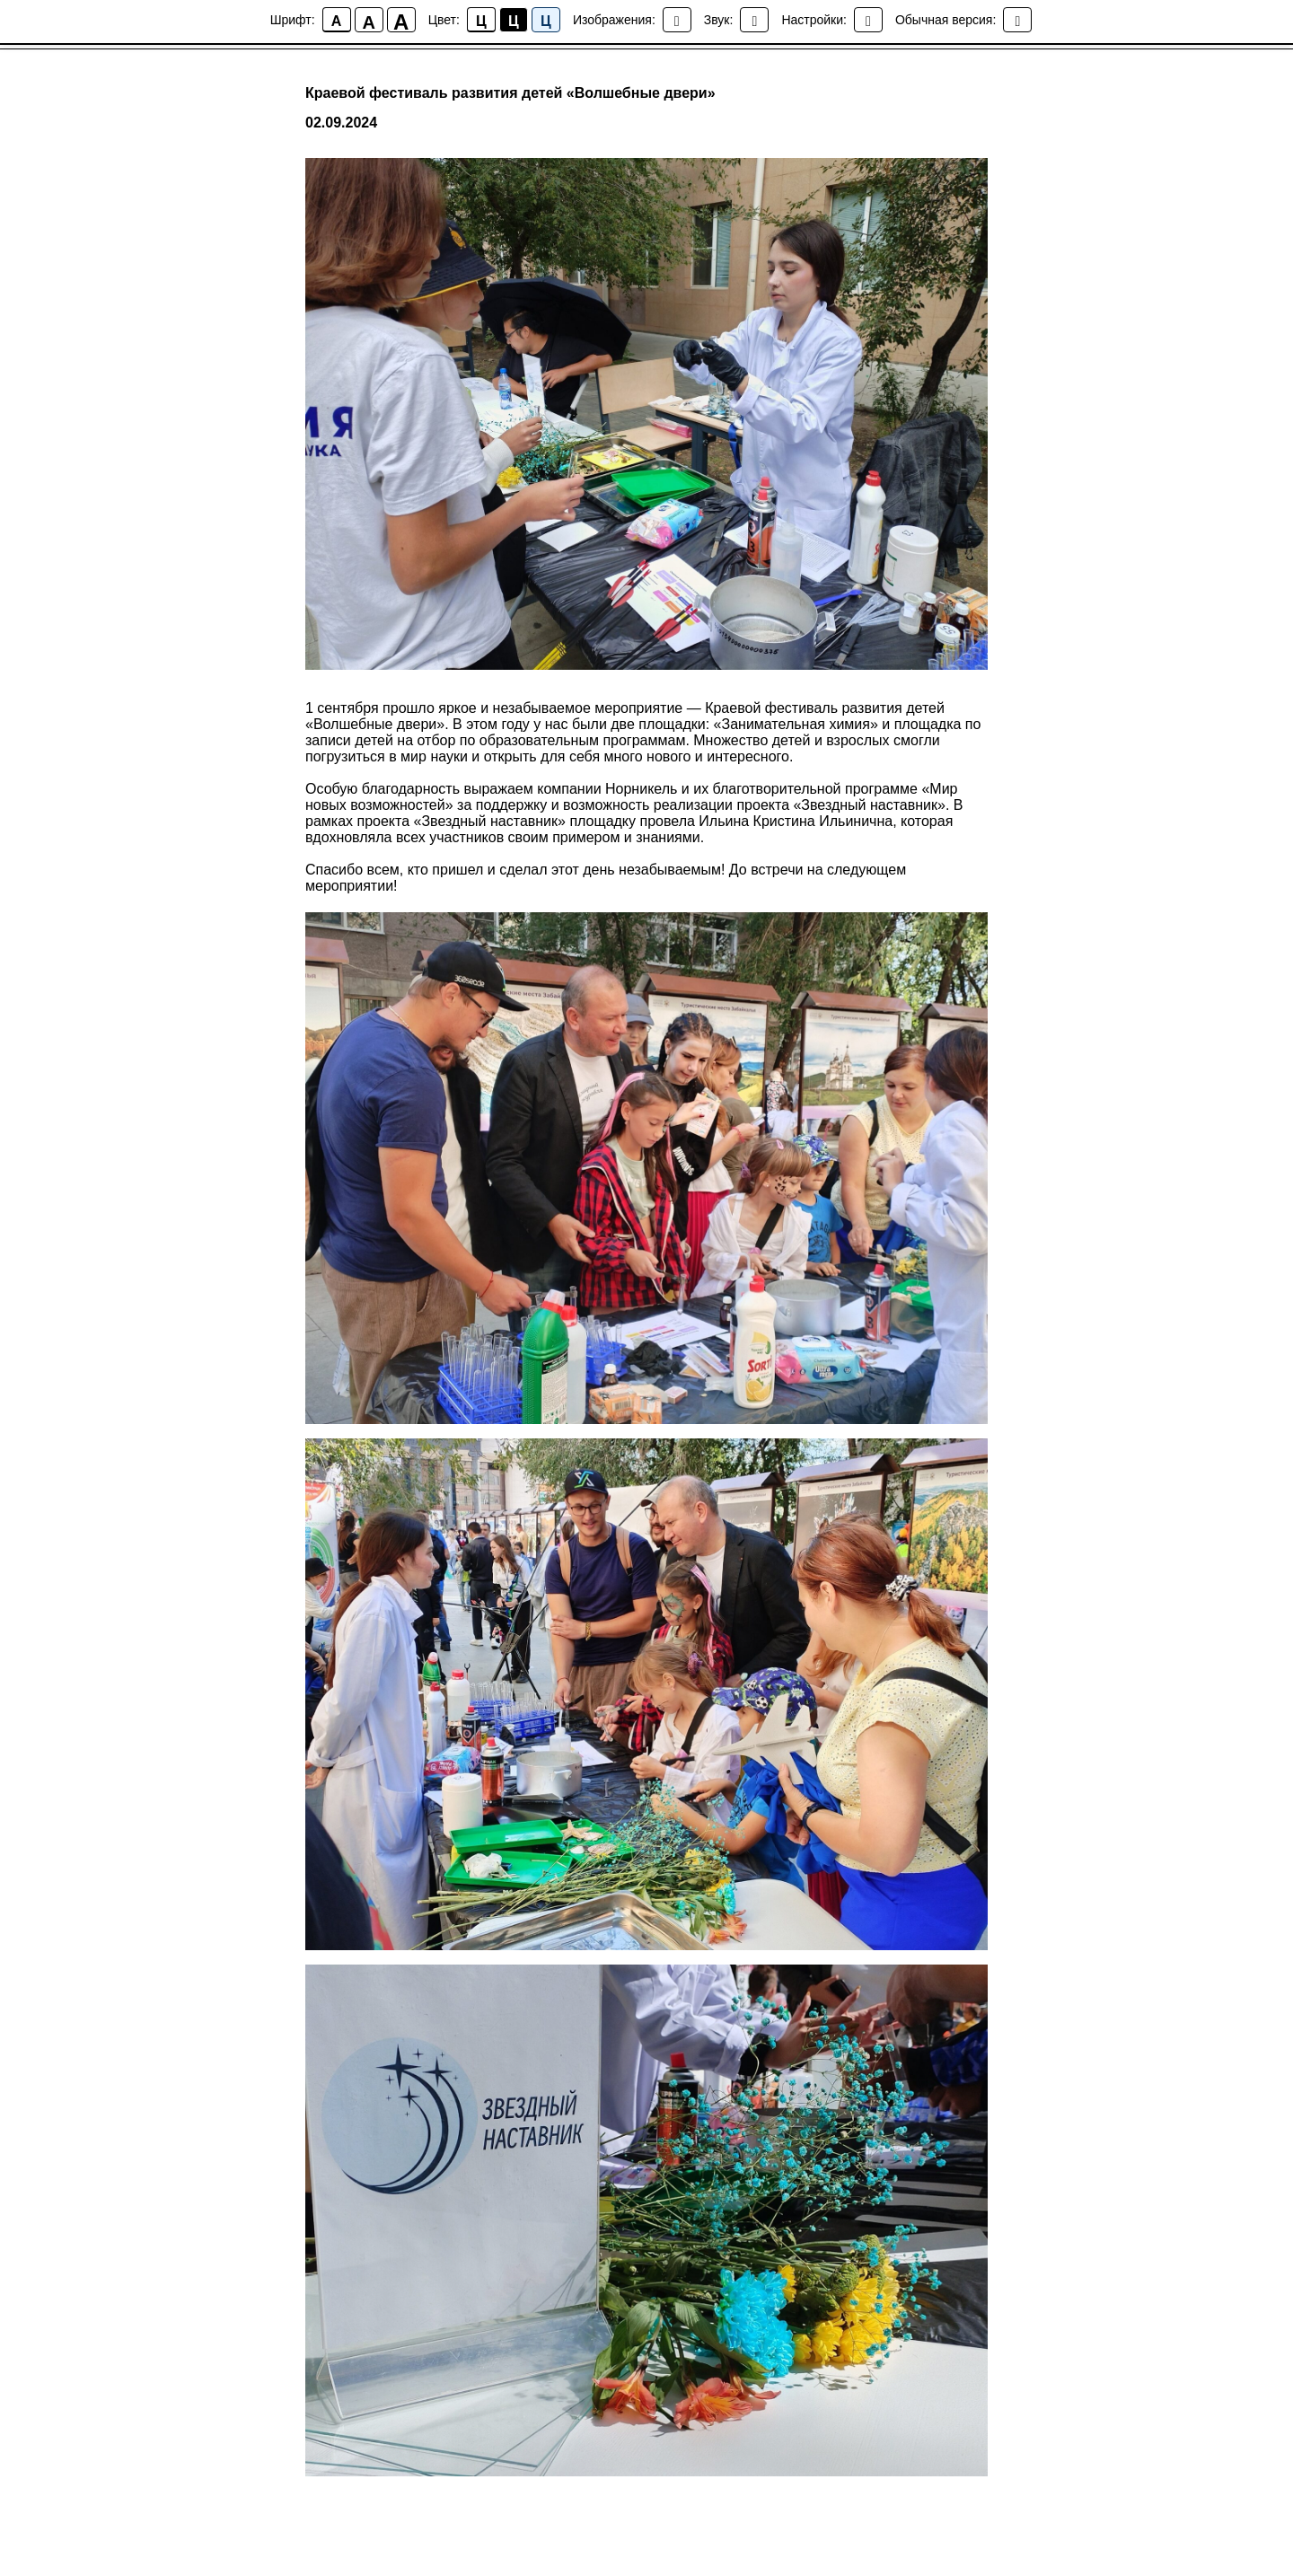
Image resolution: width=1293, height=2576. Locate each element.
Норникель (641, 788)
